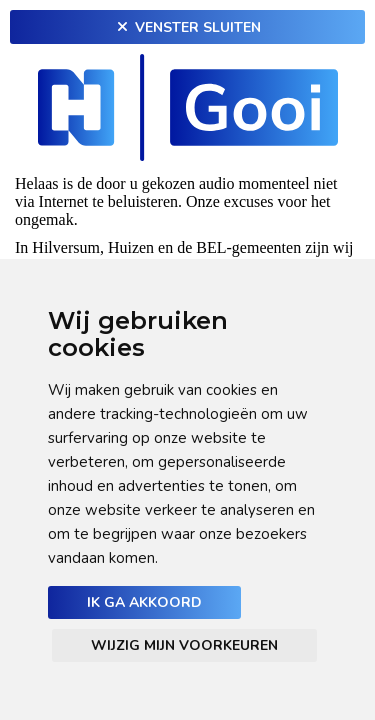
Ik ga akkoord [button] (144, 602)
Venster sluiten (188, 27)
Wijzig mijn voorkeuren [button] (184, 645)
